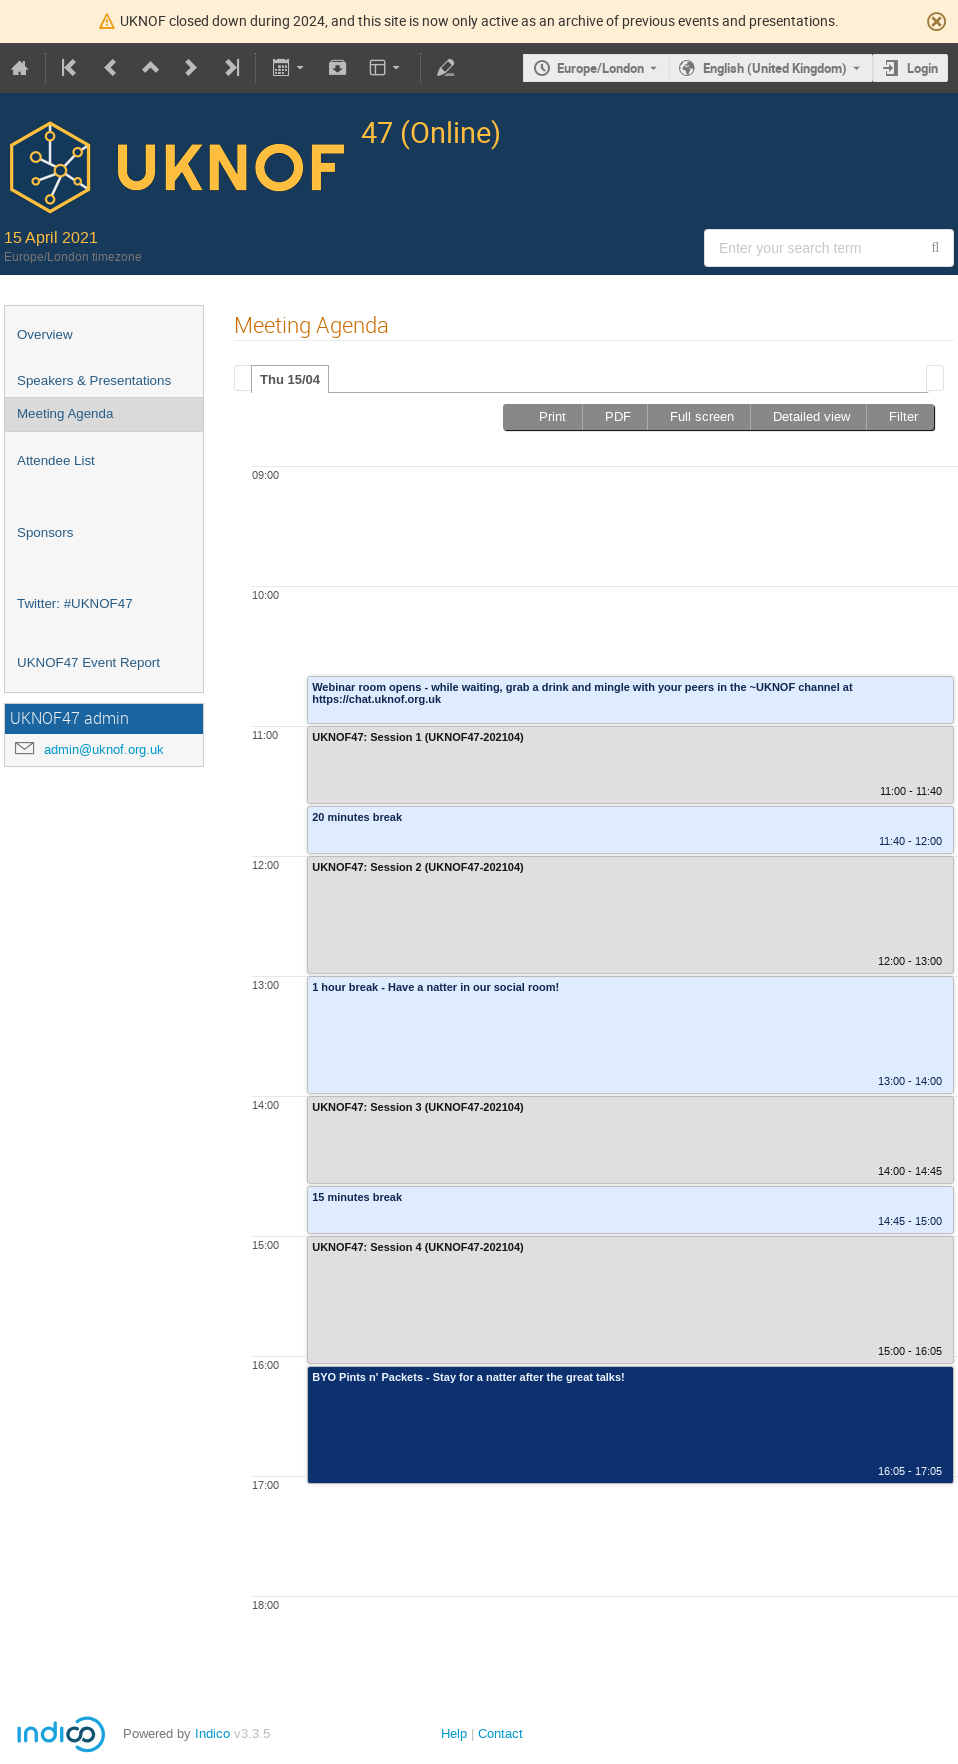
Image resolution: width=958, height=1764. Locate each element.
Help (454, 1733)
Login (922, 68)
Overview (45, 334)
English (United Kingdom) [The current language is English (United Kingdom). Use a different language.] (775, 68)
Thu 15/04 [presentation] (290, 379)
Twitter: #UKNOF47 (75, 603)
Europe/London (600, 68)
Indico (212, 1733)
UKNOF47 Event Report (88, 662)
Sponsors (45, 532)
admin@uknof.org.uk (104, 749)
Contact (500, 1733)
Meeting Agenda (65, 413)
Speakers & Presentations (94, 380)
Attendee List (56, 460)
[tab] (290, 379)
